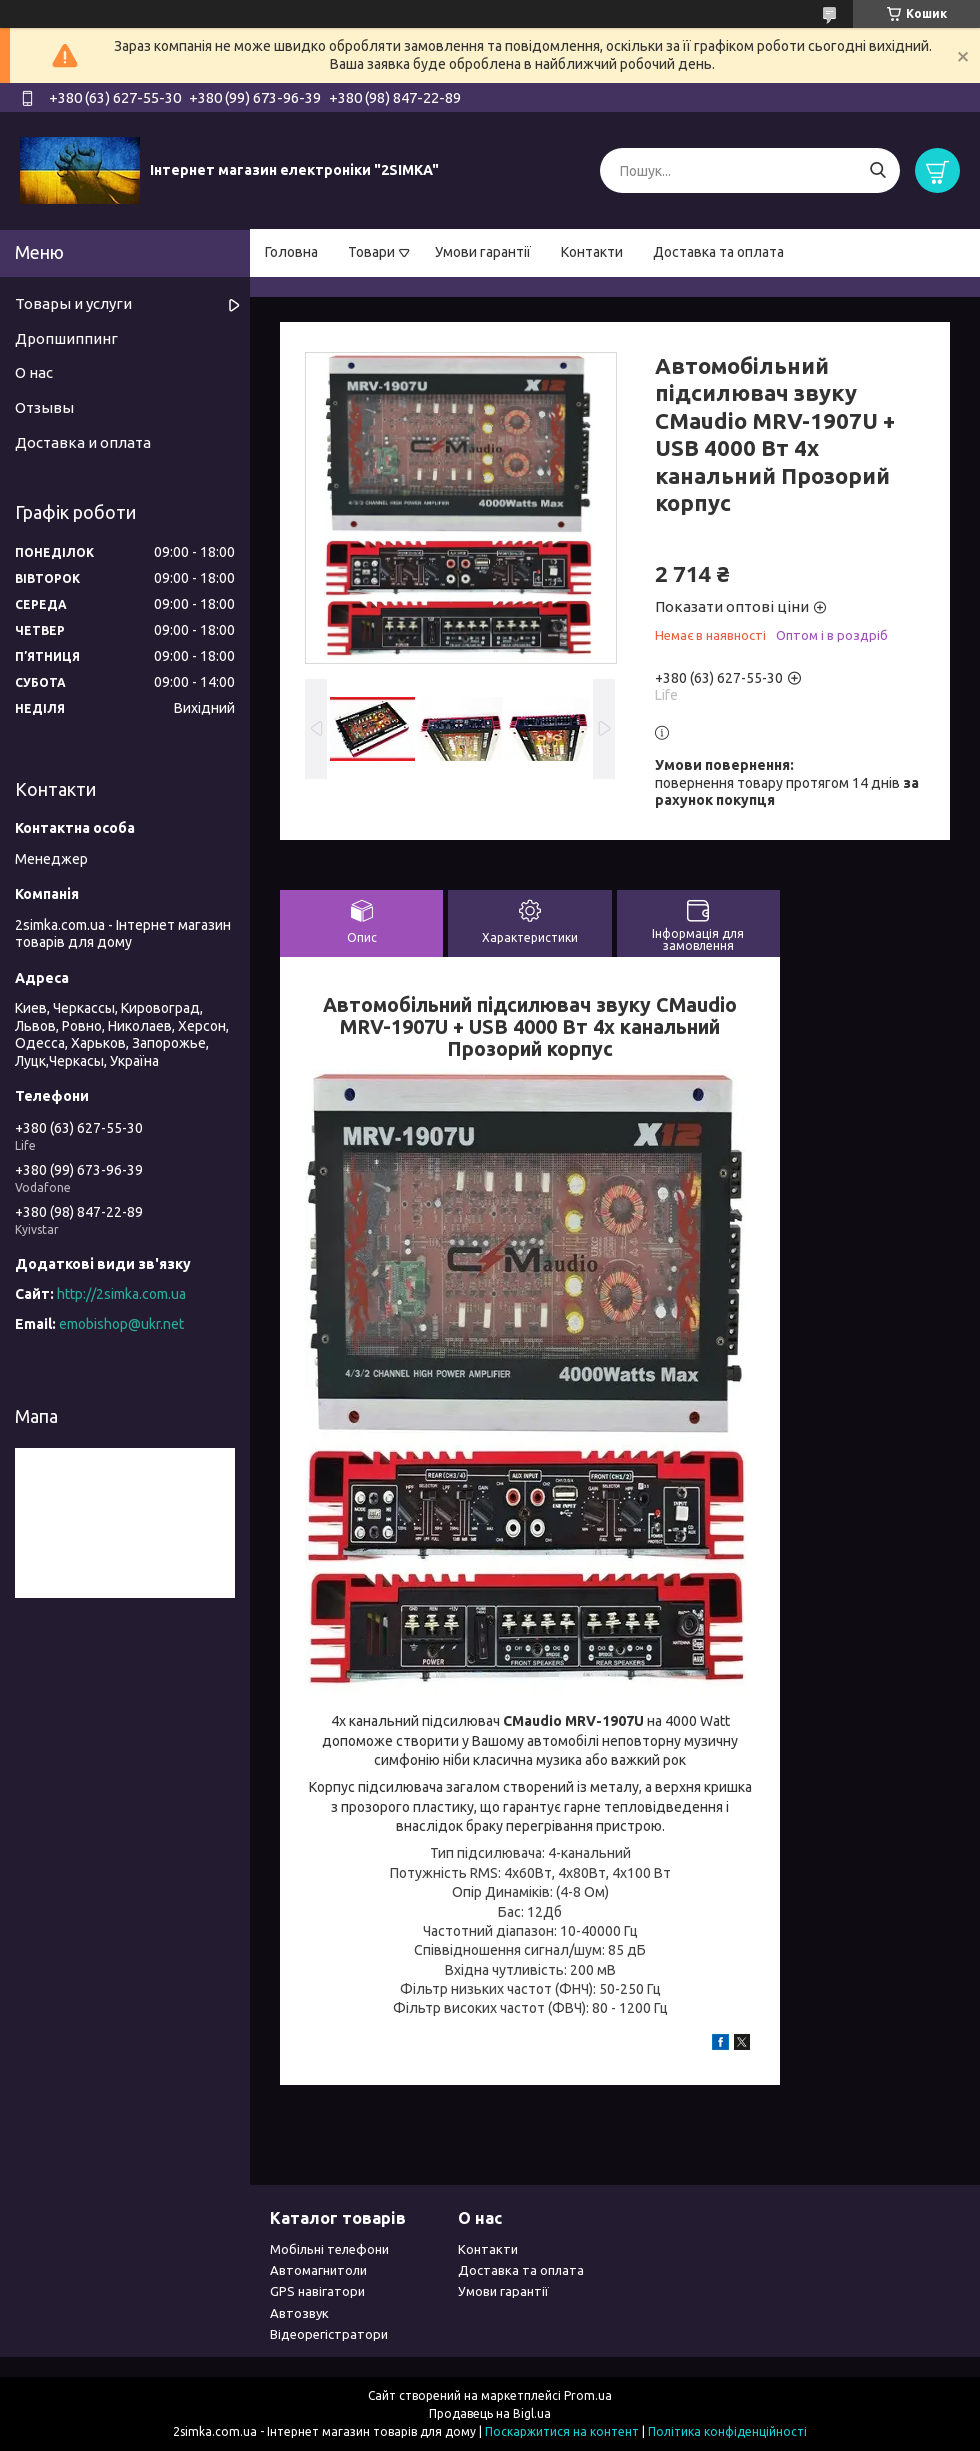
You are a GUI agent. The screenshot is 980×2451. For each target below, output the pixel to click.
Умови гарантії (483, 252)
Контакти (592, 252)
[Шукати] (877, 170)
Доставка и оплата (83, 442)
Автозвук (299, 2313)
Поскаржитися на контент (562, 2431)
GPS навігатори (317, 2291)
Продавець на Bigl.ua (490, 2413)
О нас (34, 372)
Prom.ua (588, 2395)
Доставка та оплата (718, 252)
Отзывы (44, 407)
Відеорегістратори (329, 2334)
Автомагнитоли (318, 2270)
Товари (371, 252)
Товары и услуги (73, 303)
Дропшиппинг (66, 338)
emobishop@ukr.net (121, 1324)
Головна (291, 252)
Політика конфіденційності (727, 2431)
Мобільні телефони (329, 2249)
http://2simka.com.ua (121, 1294)
